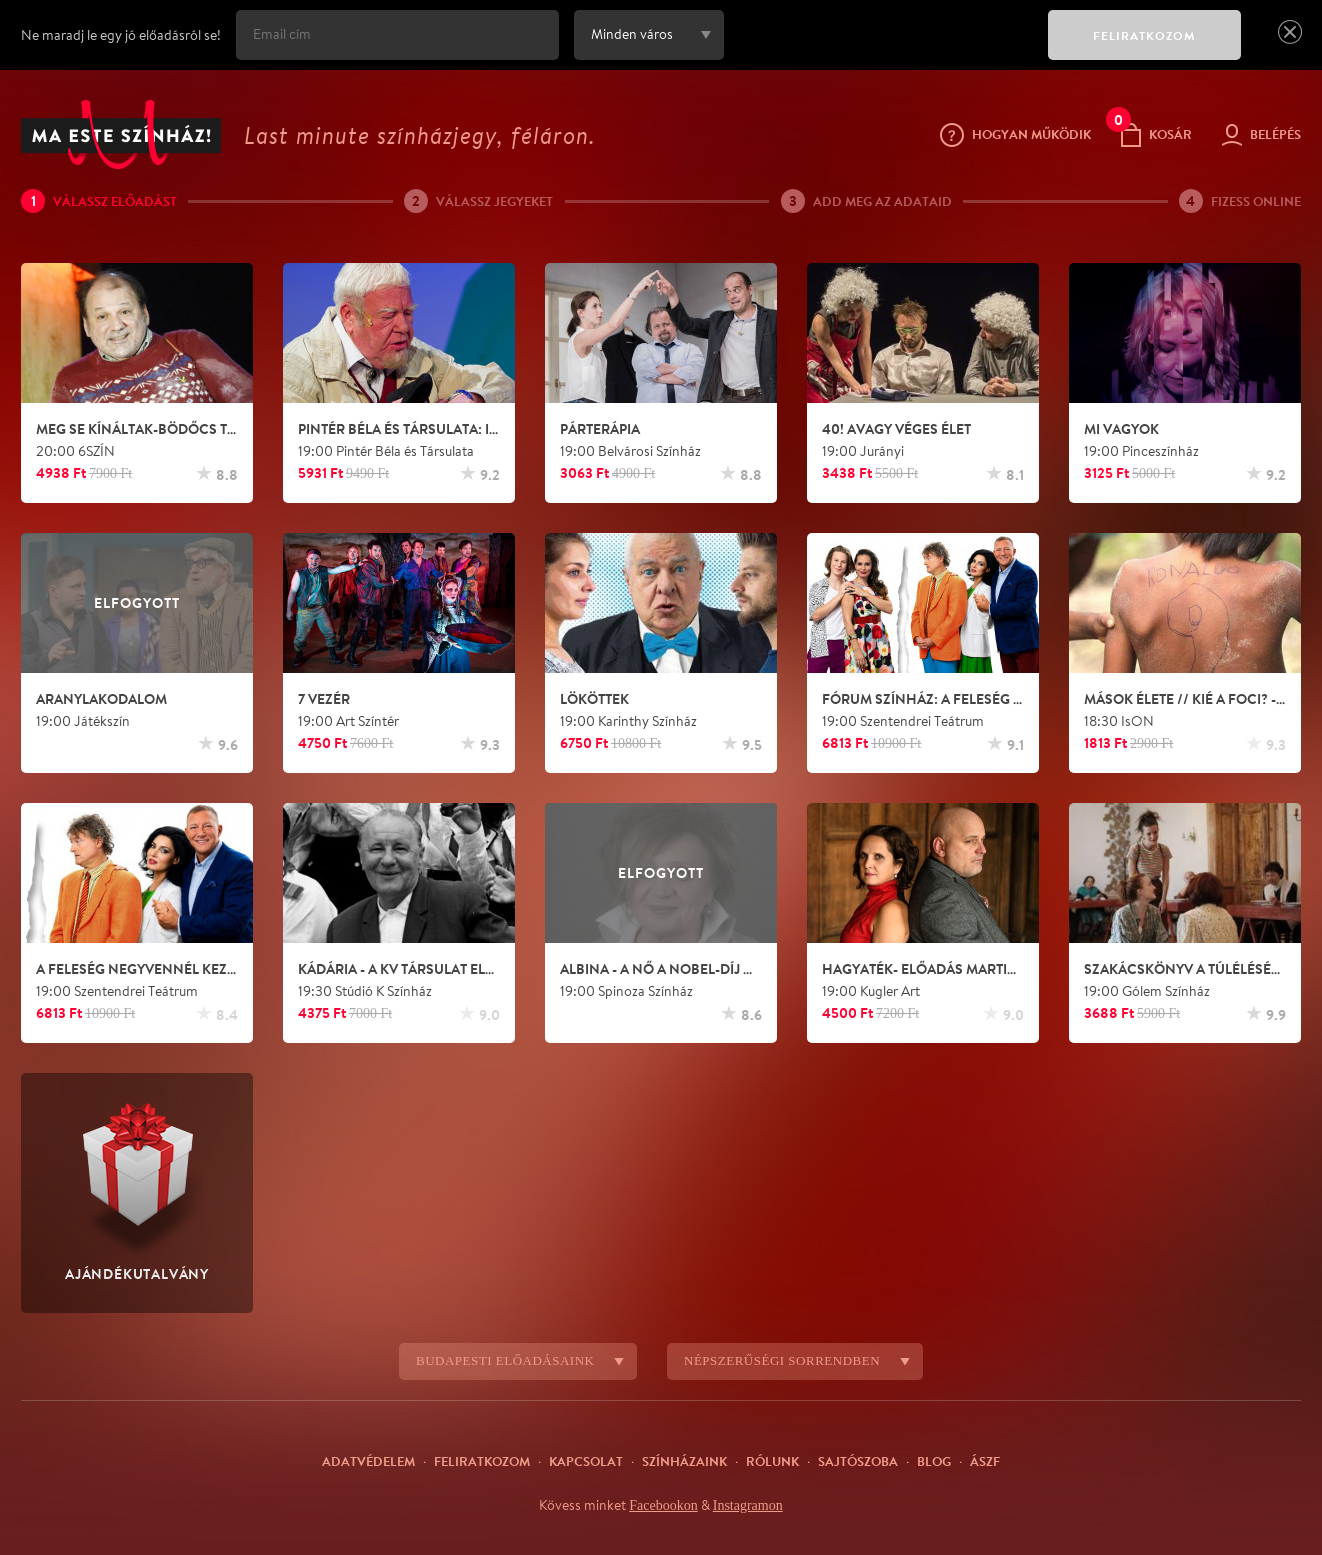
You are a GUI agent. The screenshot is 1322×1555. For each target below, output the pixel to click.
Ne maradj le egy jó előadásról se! (121, 35)
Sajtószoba (858, 1461)
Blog (934, 1461)
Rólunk (772, 1461)
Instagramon (751, 1505)
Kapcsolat (586, 1461)
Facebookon (659, 1505)
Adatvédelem (368, 1461)
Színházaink (684, 1461)
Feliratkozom (482, 1461)
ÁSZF (985, 1461)
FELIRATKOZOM (1144, 35)
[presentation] (881, 49)
